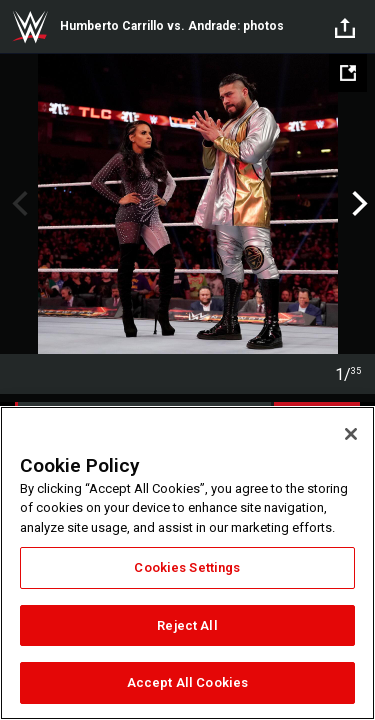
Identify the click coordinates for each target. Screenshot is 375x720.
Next (357, 204)
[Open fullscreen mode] (348, 73)
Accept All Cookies (187, 682)
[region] (187, 563)
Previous (17, 204)
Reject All (187, 625)
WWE (30, 27)
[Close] (351, 434)
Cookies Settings (187, 567)
